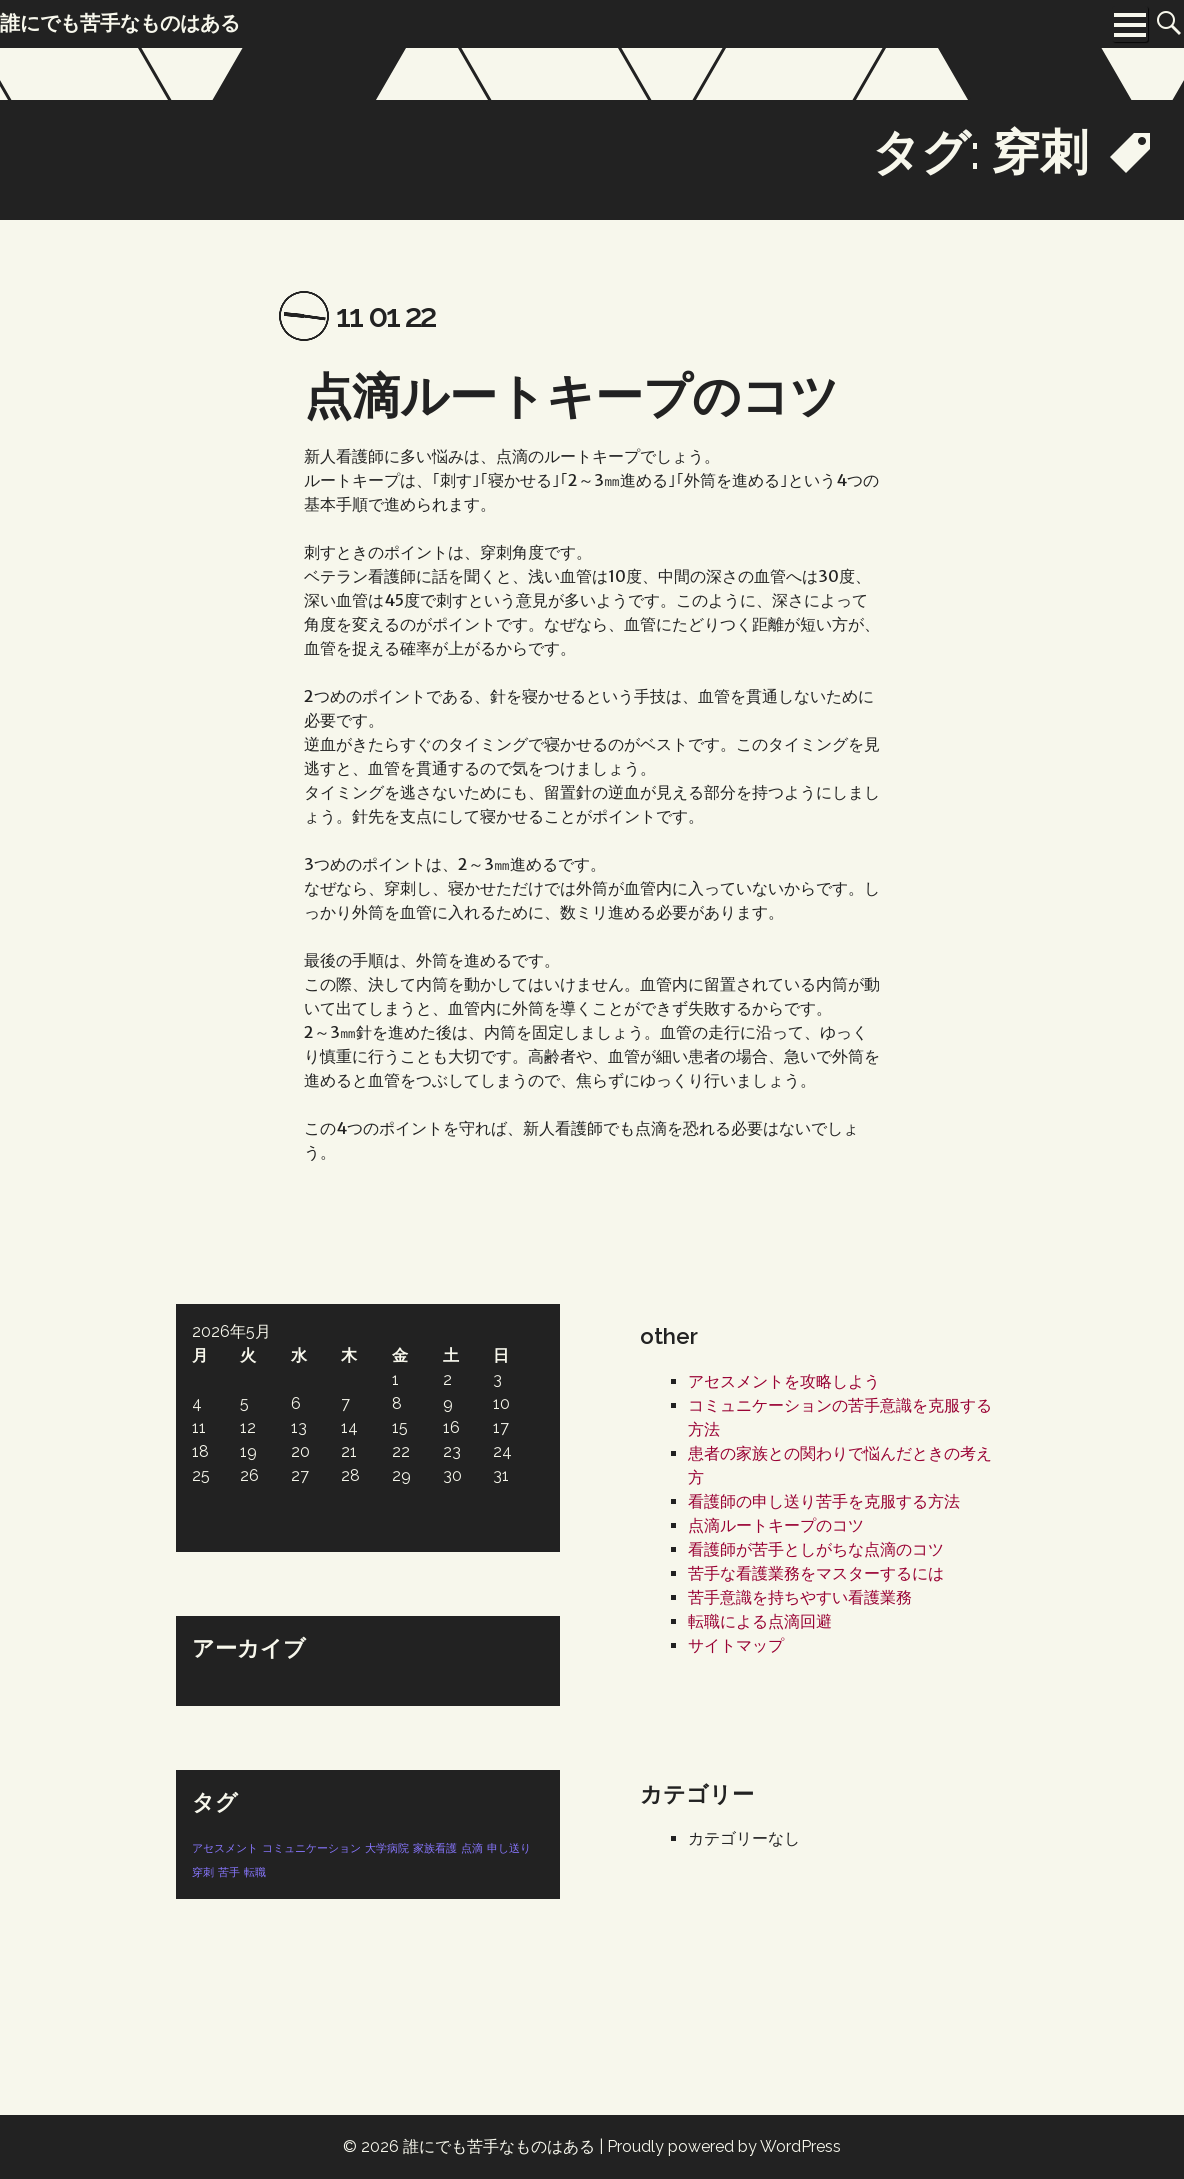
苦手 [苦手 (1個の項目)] (229, 1872)
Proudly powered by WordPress (724, 2146)
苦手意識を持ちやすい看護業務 (800, 1597)
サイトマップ (736, 1645)
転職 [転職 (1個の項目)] (255, 1872)
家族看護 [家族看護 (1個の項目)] (435, 1848)
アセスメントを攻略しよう (784, 1381)
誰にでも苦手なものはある (499, 2146)
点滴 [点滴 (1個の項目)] (472, 1848)
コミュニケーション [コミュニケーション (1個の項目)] (311, 1848)
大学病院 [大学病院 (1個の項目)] (387, 1848)
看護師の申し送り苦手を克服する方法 (824, 1501)
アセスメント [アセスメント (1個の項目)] (225, 1848)
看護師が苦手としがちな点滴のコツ (816, 1549)
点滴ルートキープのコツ (571, 396)
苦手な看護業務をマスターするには (816, 1573)
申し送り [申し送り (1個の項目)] (509, 1848)
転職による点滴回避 (760, 1621)
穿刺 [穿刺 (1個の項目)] (203, 1872)
